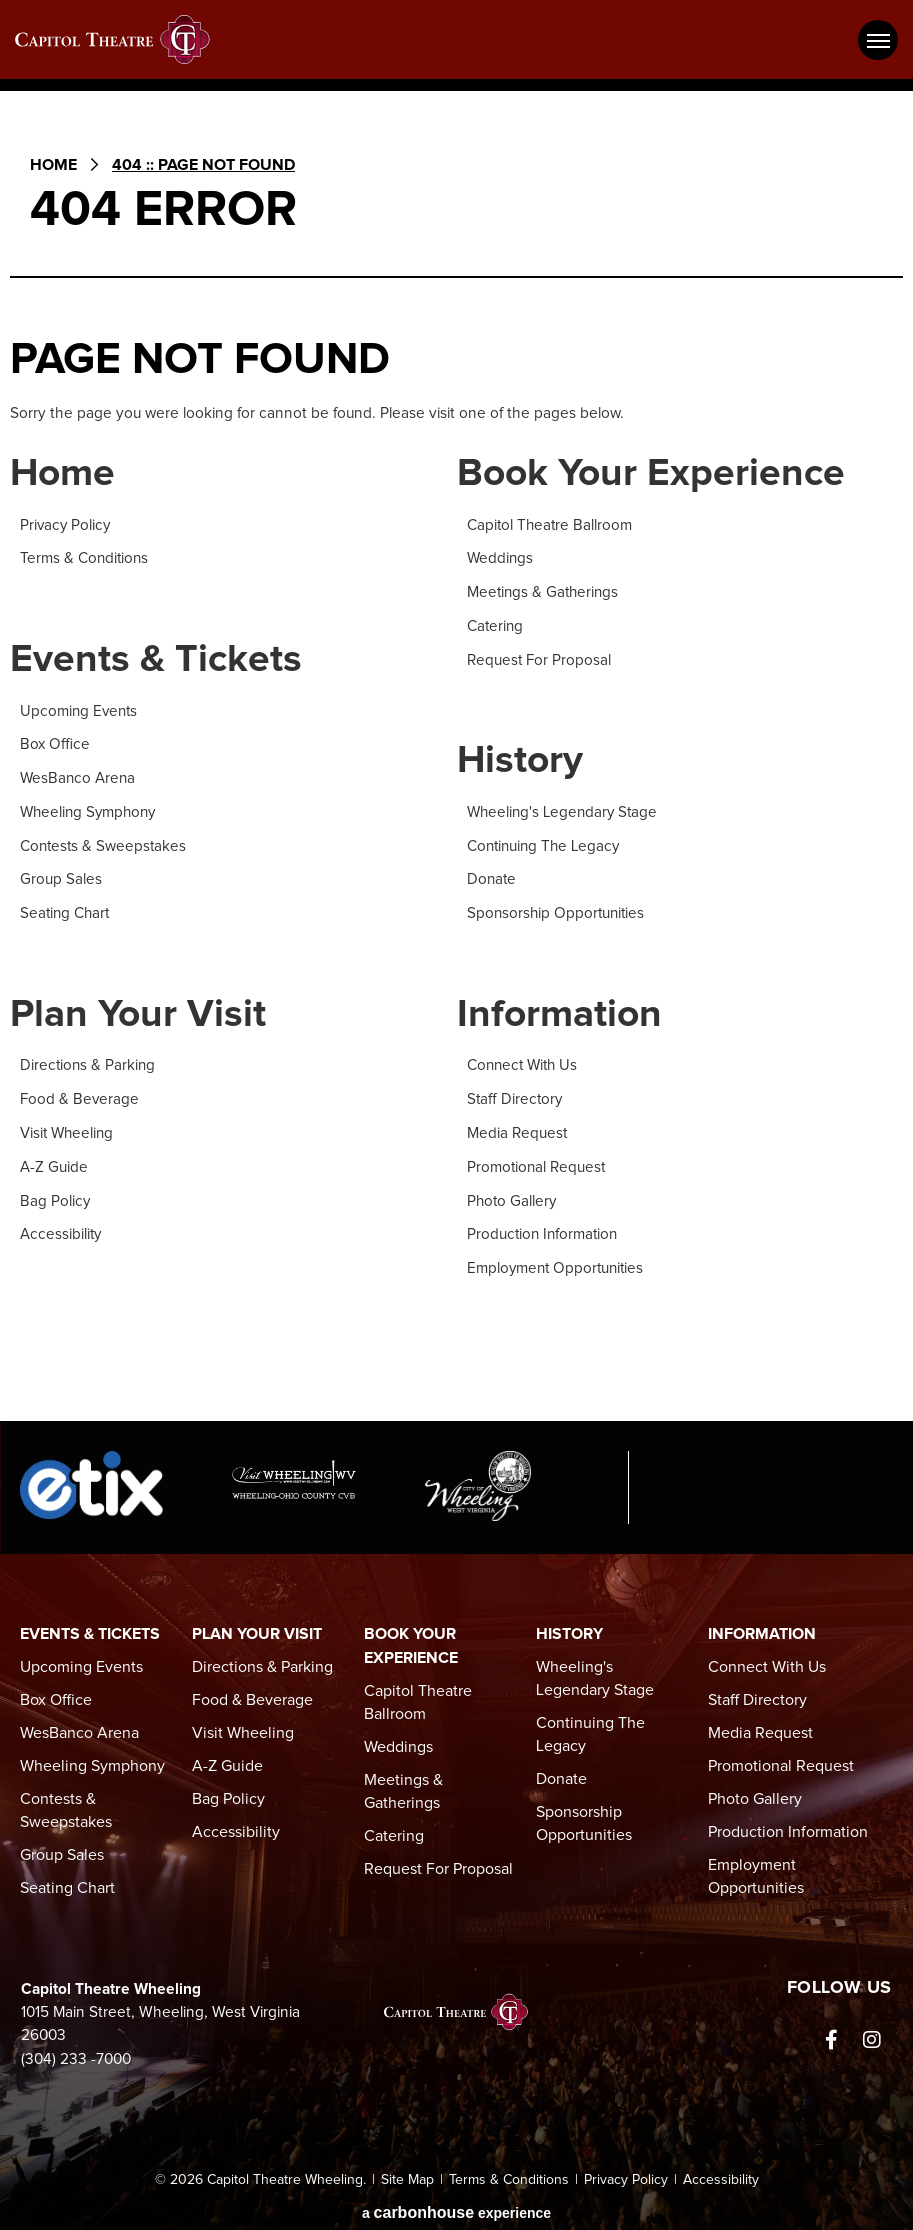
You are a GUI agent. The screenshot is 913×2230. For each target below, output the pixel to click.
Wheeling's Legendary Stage (565, 810)
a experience (456, 2204)
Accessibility (61, 1228)
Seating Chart (66, 910)
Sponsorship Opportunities (558, 910)
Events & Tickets (157, 660)
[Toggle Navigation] (878, 40)
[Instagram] (872, 2032)
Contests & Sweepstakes (105, 844)
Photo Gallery (513, 1195)
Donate (492, 877)
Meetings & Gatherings (545, 592)
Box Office (55, 744)
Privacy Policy (66, 525)
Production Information (544, 1228)
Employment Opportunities (558, 1261)
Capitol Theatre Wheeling (125, 39)
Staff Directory (516, 1095)
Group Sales (61, 877)
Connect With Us (525, 1062)
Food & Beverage (80, 1095)
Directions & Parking (89, 1062)
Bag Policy (55, 1195)
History (521, 759)
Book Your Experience (653, 474)
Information (561, 1011)
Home (53, 165)
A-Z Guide (54, 1162)
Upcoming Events (80, 711)
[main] (456, 765)
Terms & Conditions (85, 559)
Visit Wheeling (68, 1129)
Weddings (501, 559)
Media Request (517, 1129)
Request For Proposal (539, 658)
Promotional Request (537, 1162)
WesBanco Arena (79, 777)
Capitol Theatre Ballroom (551, 525)
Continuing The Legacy (546, 844)
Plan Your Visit (139, 1011)
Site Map (407, 2172)
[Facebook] (832, 2032)
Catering (496, 625)
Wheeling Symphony (91, 810)
